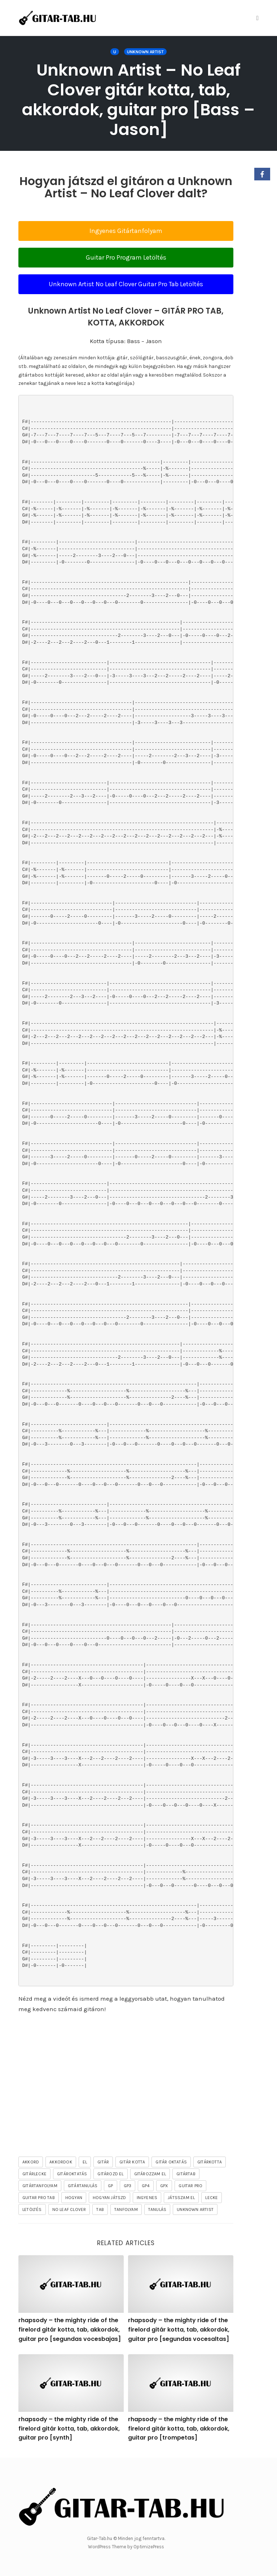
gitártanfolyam (39, 2185)
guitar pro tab (38, 2197)
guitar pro (190, 2185)
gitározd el (110, 2173)
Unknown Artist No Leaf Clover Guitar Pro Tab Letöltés (126, 284)
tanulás (157, 2209)
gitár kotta (132, 2161)
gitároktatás (72, 2173)
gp (110, 2185)
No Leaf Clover (69, 2209)
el (85, 2161)
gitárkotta (209, 2161)
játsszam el (181, 2197)
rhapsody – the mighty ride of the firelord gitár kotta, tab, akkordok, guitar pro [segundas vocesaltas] (178, 2329)
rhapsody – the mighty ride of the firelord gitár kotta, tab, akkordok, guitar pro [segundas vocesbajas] (69, 2329)
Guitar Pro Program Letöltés (126, 257)
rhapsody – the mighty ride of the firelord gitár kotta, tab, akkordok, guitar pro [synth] (69, 2428)
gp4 (146, 2185)
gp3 (128, 2185)
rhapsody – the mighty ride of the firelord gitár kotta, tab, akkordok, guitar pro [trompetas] (178, 2428)
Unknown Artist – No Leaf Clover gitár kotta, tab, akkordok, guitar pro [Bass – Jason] (138, 100)
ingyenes (147, 2197)
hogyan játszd (109, 2197)
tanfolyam (126, 2209)
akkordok (60, 2161)
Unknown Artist (145, 51)
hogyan (73, 2197)
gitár (103, 2161)
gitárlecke (34, 2173)
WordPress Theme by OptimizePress (126, 2546)
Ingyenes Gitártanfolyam (125, 231)
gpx (164, 2185)
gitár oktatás (171, 2161)
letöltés (32, 2209)
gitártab (185, 2173)
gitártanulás (82, 2185)
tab (100, 2209)
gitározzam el (150, 2173)
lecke (211, 2197)
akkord (30, 2161)
